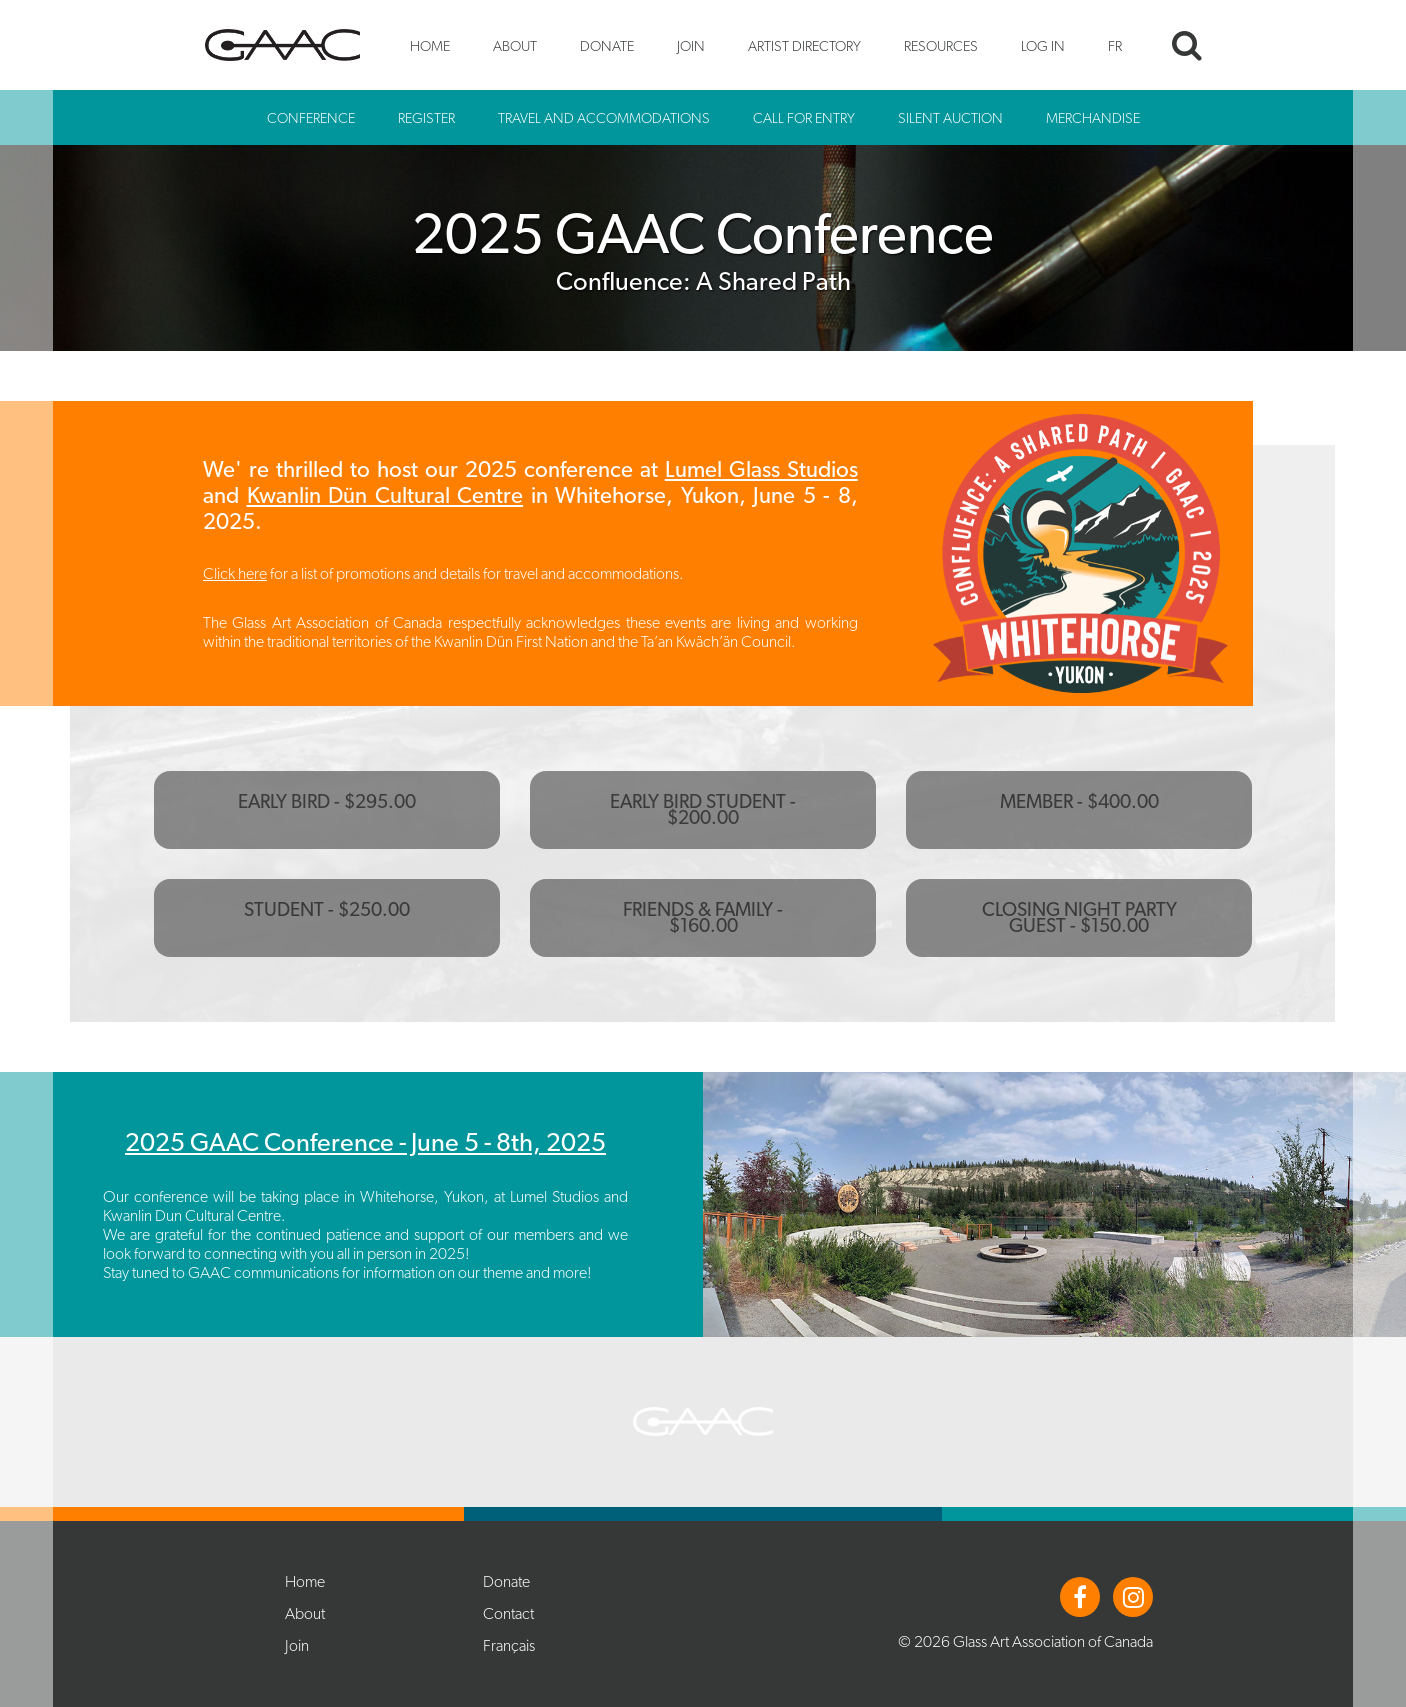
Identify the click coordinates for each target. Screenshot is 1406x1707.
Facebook (1080, 1597)
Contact (508, 1613)
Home (430, 45)
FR (1115, 45)
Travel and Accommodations (604, 117)
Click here (235, 573)
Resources (941, 45)
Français (509, 1645)
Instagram (1133, 1597)
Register (426, 117)
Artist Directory (804, 45)
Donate (607, 45)
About (515, 45)
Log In (1043, 45)
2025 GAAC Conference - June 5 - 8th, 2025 (365, 1142)
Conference (311, 117)
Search (1187, 45)
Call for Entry (804, 117)
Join (691, 45)
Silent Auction (950, 117)
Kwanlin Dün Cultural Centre (385, 495)
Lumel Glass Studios (761, 469)
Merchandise (1093, 117)
